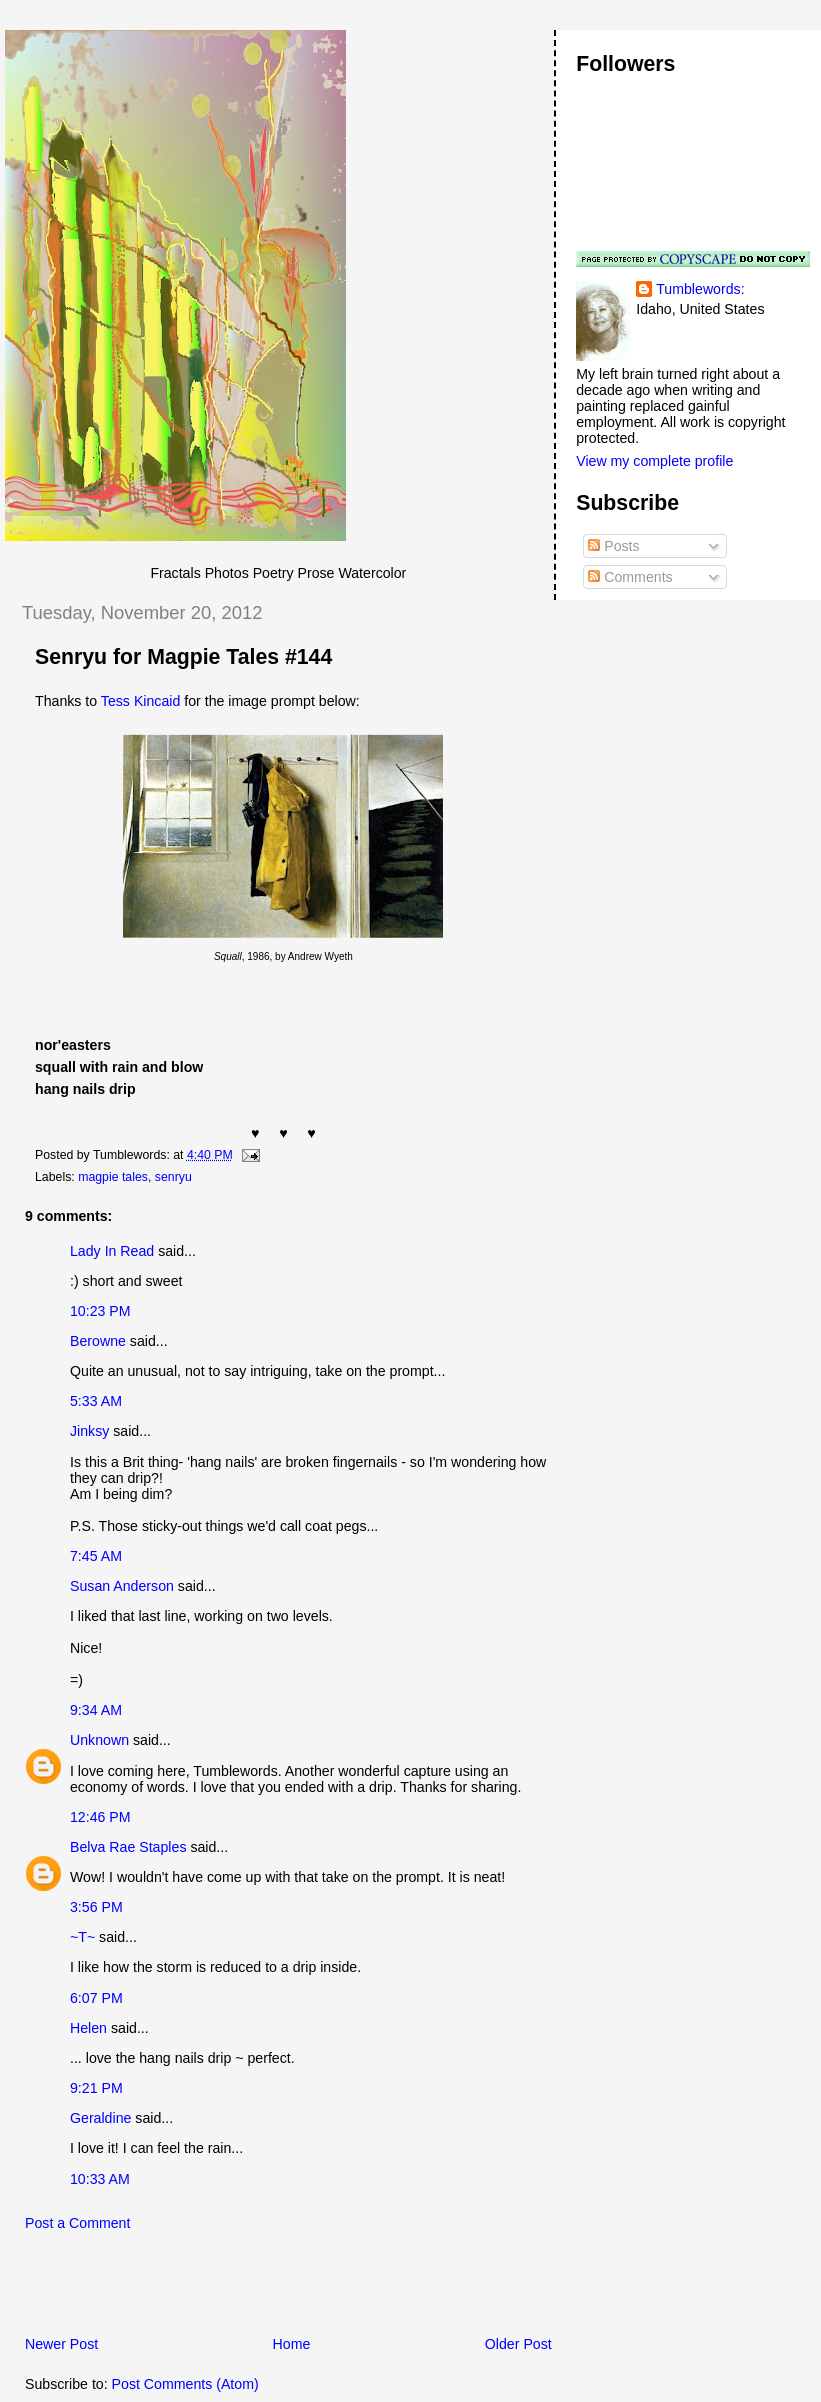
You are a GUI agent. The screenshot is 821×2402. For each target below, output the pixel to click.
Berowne (98, 1341)
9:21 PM (96, 2088)
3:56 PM (96, 1907)
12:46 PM (100, 1817)
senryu (173, 1177)
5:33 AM (96, 1401)
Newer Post (61, 2344)
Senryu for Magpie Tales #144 (183, 657)
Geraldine (100, 2118)
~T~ (82, 1937)
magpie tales (113, 1177)
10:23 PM (100, 1311)
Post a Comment (77, 2223)
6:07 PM (96, 1998)
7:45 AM (96, 1556)
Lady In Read (112, 1251)
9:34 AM (96, 1710)
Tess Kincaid (140, 701)
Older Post (518, 2344)
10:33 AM (100, 2179)
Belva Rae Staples (128, 1847)
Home (292, 2344)
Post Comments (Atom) (185, 2384)
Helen (88, 2028)
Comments (630, 577)
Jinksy (89, 1431)
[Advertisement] (239, 2289)
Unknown (99, 1740)
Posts (613, 546)
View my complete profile (654, 461)
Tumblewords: (700, 289)
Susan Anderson (122, 1586)
